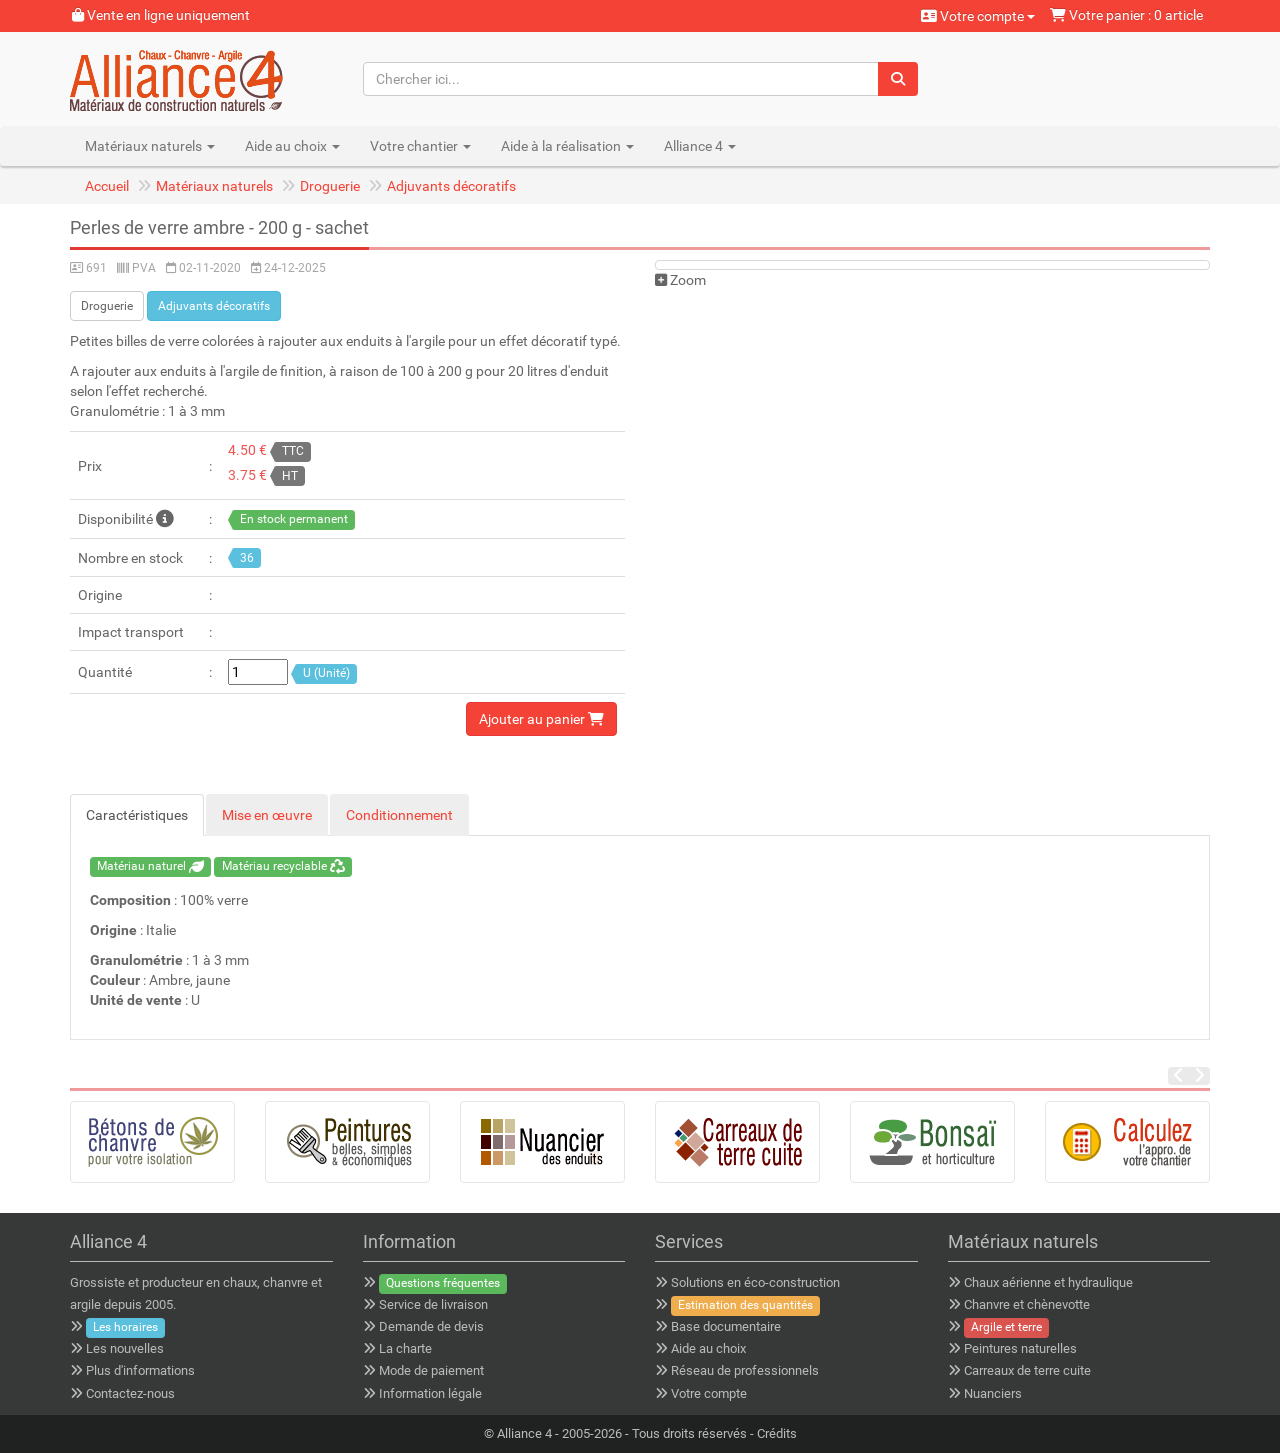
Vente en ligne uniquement (161, 15)
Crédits (777, 1433)
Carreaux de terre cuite (1027, 1370)
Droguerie (330, 186)
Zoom (680, 280)
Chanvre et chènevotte (1027, 1304)
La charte (405, 1348)
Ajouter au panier (541, 719)
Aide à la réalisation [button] (567, 146)
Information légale (430, 1393)
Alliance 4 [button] (700, 146)
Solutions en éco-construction (755, 1282)
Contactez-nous (130, 1393)
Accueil (107, 186)
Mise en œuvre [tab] (267, 815)
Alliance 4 (524, 1433)
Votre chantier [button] (420, 146)
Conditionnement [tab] (399, 815)
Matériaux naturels (214, 186)
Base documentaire (726, 1326)
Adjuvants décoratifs (451, 186)
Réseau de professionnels (745, 1370)
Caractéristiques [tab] (137, 815)
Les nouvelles (125, 1348)
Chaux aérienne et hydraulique (1048, 1282)
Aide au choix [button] (292, 146)
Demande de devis (431, 1326)
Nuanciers (993, 1393)
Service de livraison (433, 1304)
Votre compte (978, 16)
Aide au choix (708, 1348)
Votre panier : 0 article (1126, 15)
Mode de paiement (431, 1370)
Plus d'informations (140, 1370)
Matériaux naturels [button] (150, 146)
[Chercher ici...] (621, 79)
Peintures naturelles (1020, 1348)
